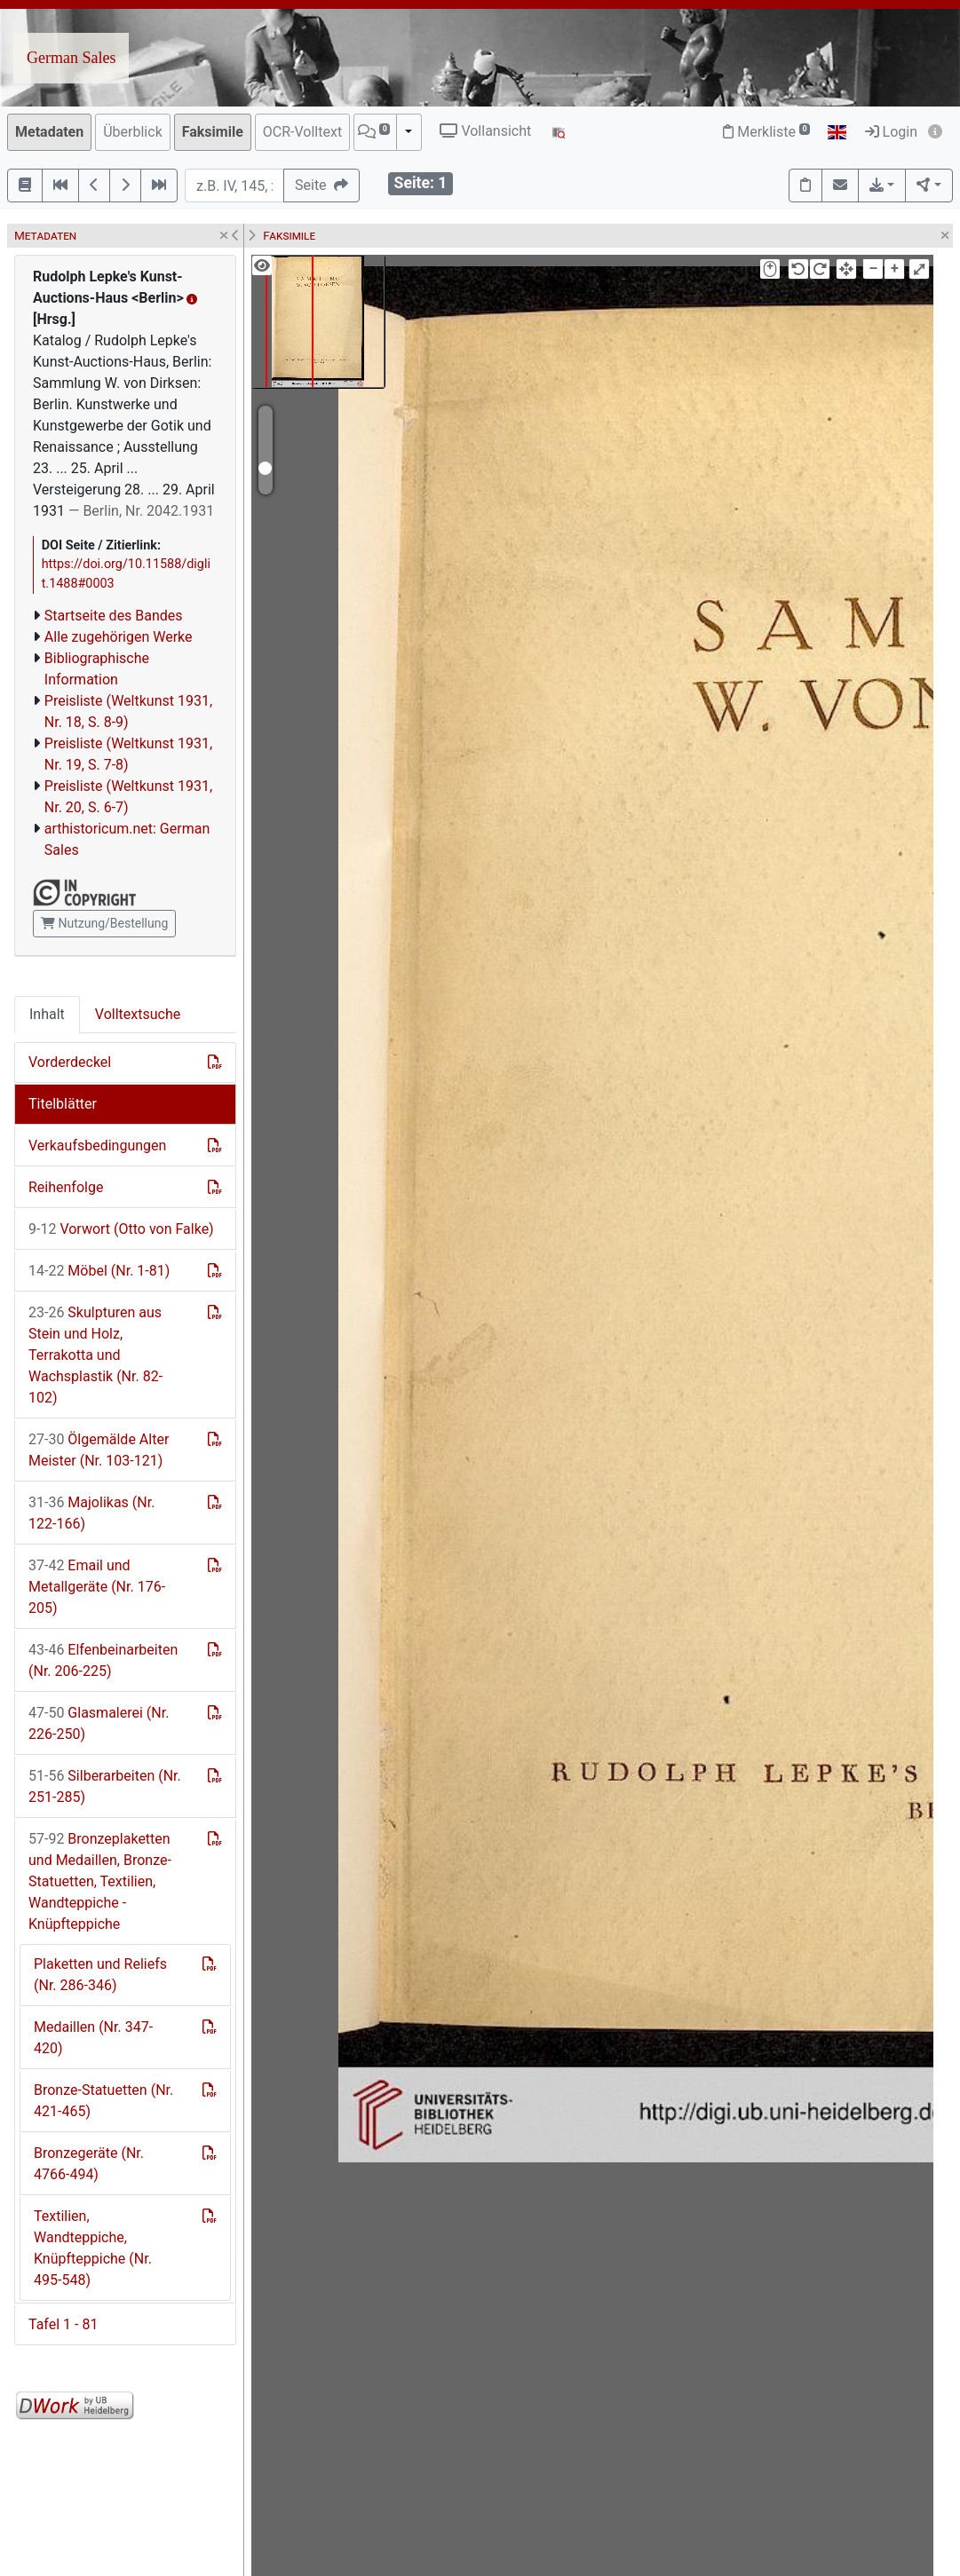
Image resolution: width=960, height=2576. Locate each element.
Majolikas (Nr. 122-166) (91, 1513)
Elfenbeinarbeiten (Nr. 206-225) (103, 1660)
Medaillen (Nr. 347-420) (93, 2038)
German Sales (71, 58)
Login (891, 131)
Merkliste (766, 131)
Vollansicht (485, 130)
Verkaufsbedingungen (97, 1145)
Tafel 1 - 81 (63, 2324)
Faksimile (212, 131)
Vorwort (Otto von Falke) (121, 1229)
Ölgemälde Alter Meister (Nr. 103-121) (98, 1450)
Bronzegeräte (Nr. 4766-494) (89, 2164)
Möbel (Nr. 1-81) (99, 1270)
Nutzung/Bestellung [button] (104, 923)
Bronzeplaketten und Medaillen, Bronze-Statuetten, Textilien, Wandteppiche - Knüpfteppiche (99, 1881)
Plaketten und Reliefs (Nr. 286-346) (100, 1975)
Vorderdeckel (69, 1062)
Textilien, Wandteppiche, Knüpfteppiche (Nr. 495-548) (93, 2248)
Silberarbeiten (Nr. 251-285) (104, 1786)
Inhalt (47, 1014)
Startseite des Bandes (113, 615)
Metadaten (49, 131)
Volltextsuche (137, 1014)
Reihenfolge (65, 1187)
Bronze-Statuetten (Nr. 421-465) (103, 2101)
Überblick (133, 131)
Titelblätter (62, 1103)
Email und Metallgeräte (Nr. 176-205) (96, 1586)
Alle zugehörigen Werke (118, 636)
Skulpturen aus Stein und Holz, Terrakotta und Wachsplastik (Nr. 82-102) (95, 1355)
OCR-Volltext (302, 131)
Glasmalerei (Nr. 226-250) (98, 1723)
